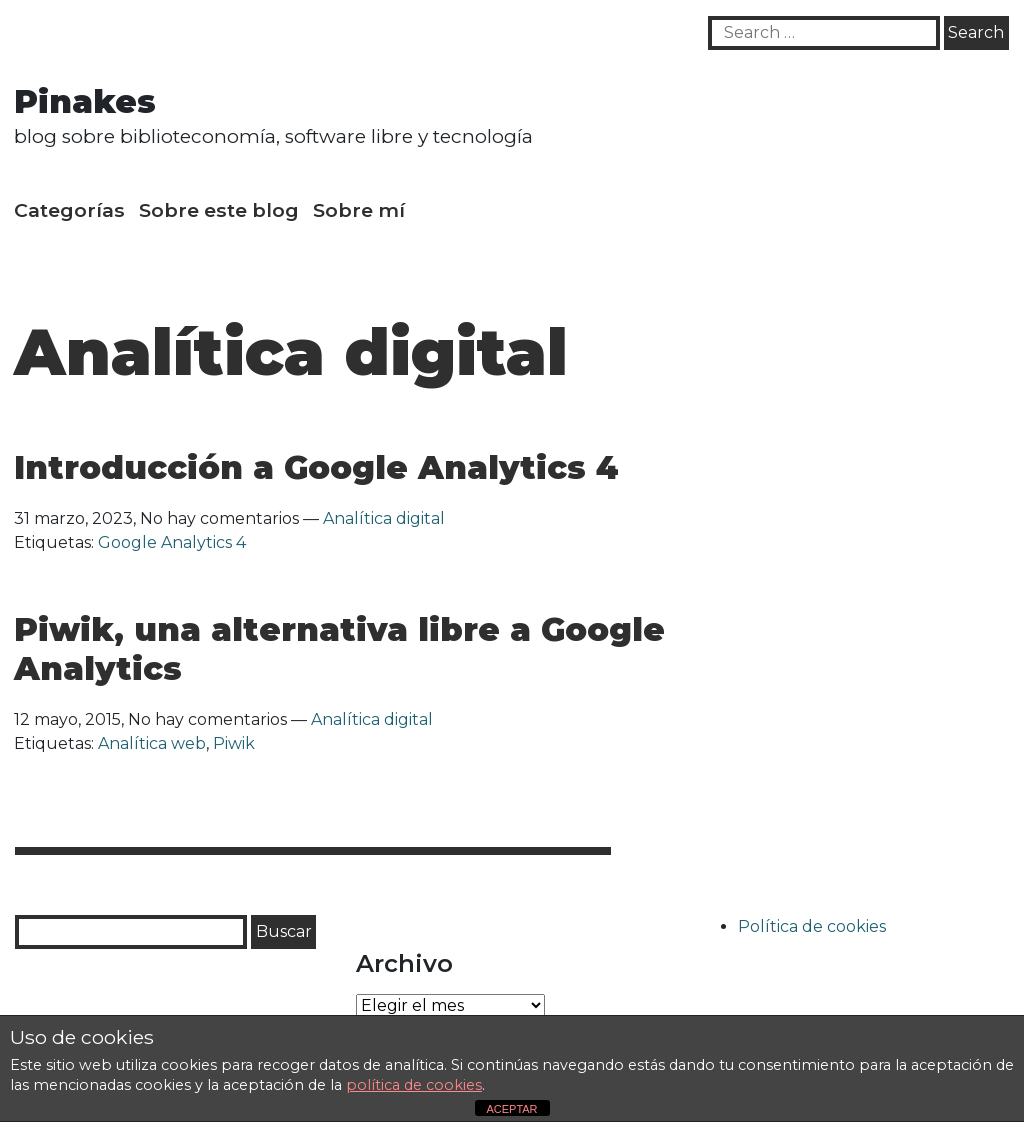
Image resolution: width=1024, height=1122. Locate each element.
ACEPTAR (511, 1109)
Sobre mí (359, 210)
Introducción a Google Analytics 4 (316, 467)
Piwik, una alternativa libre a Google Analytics (339, 648)
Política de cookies (812, 926)
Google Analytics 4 (172, 542)
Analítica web (152, 743)
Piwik (234, 743)
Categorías (69, 210)
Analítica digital (384, 518)
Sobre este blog (219, 210)
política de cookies (414, 1085)
